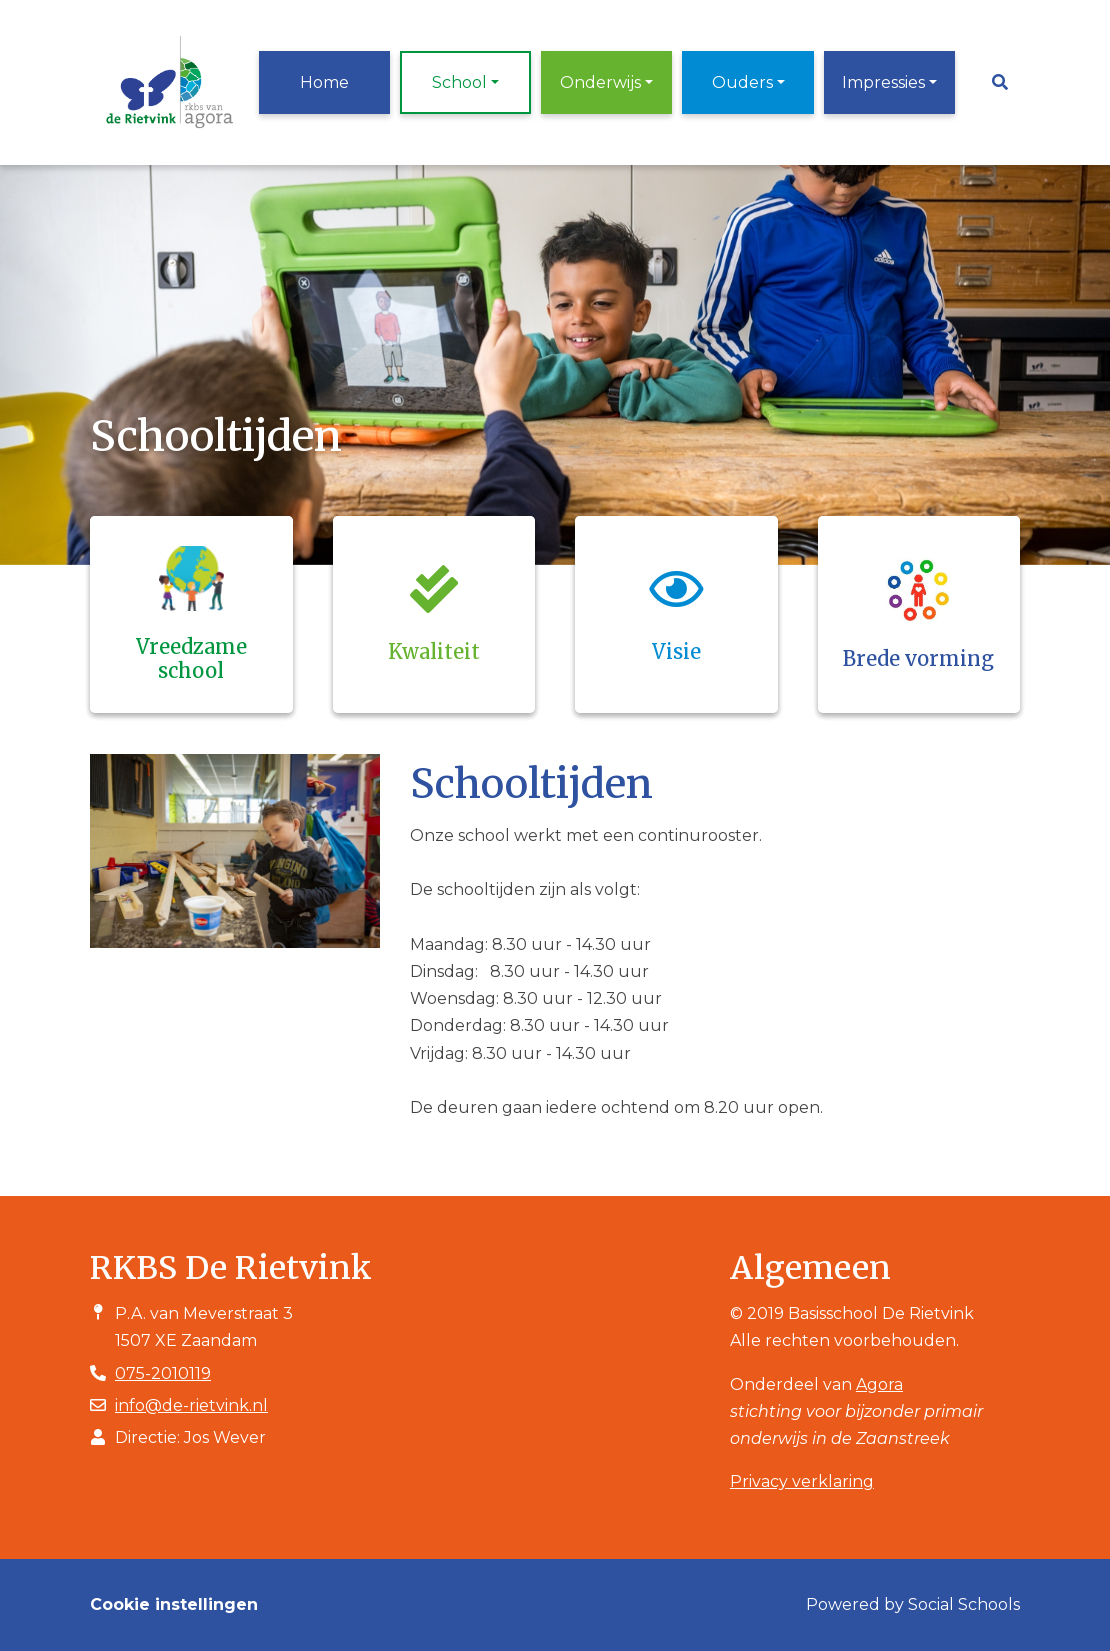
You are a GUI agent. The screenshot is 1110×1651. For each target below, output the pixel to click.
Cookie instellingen (174, 1604)
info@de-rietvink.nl (191, 1405)
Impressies (883, 82)
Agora (879, 1384)
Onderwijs (600, 82)
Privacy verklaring (802, 1481)
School (459, 82)
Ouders (742, 82)
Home (324, 82)
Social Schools (964, 1604)
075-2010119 (163, 1373)
